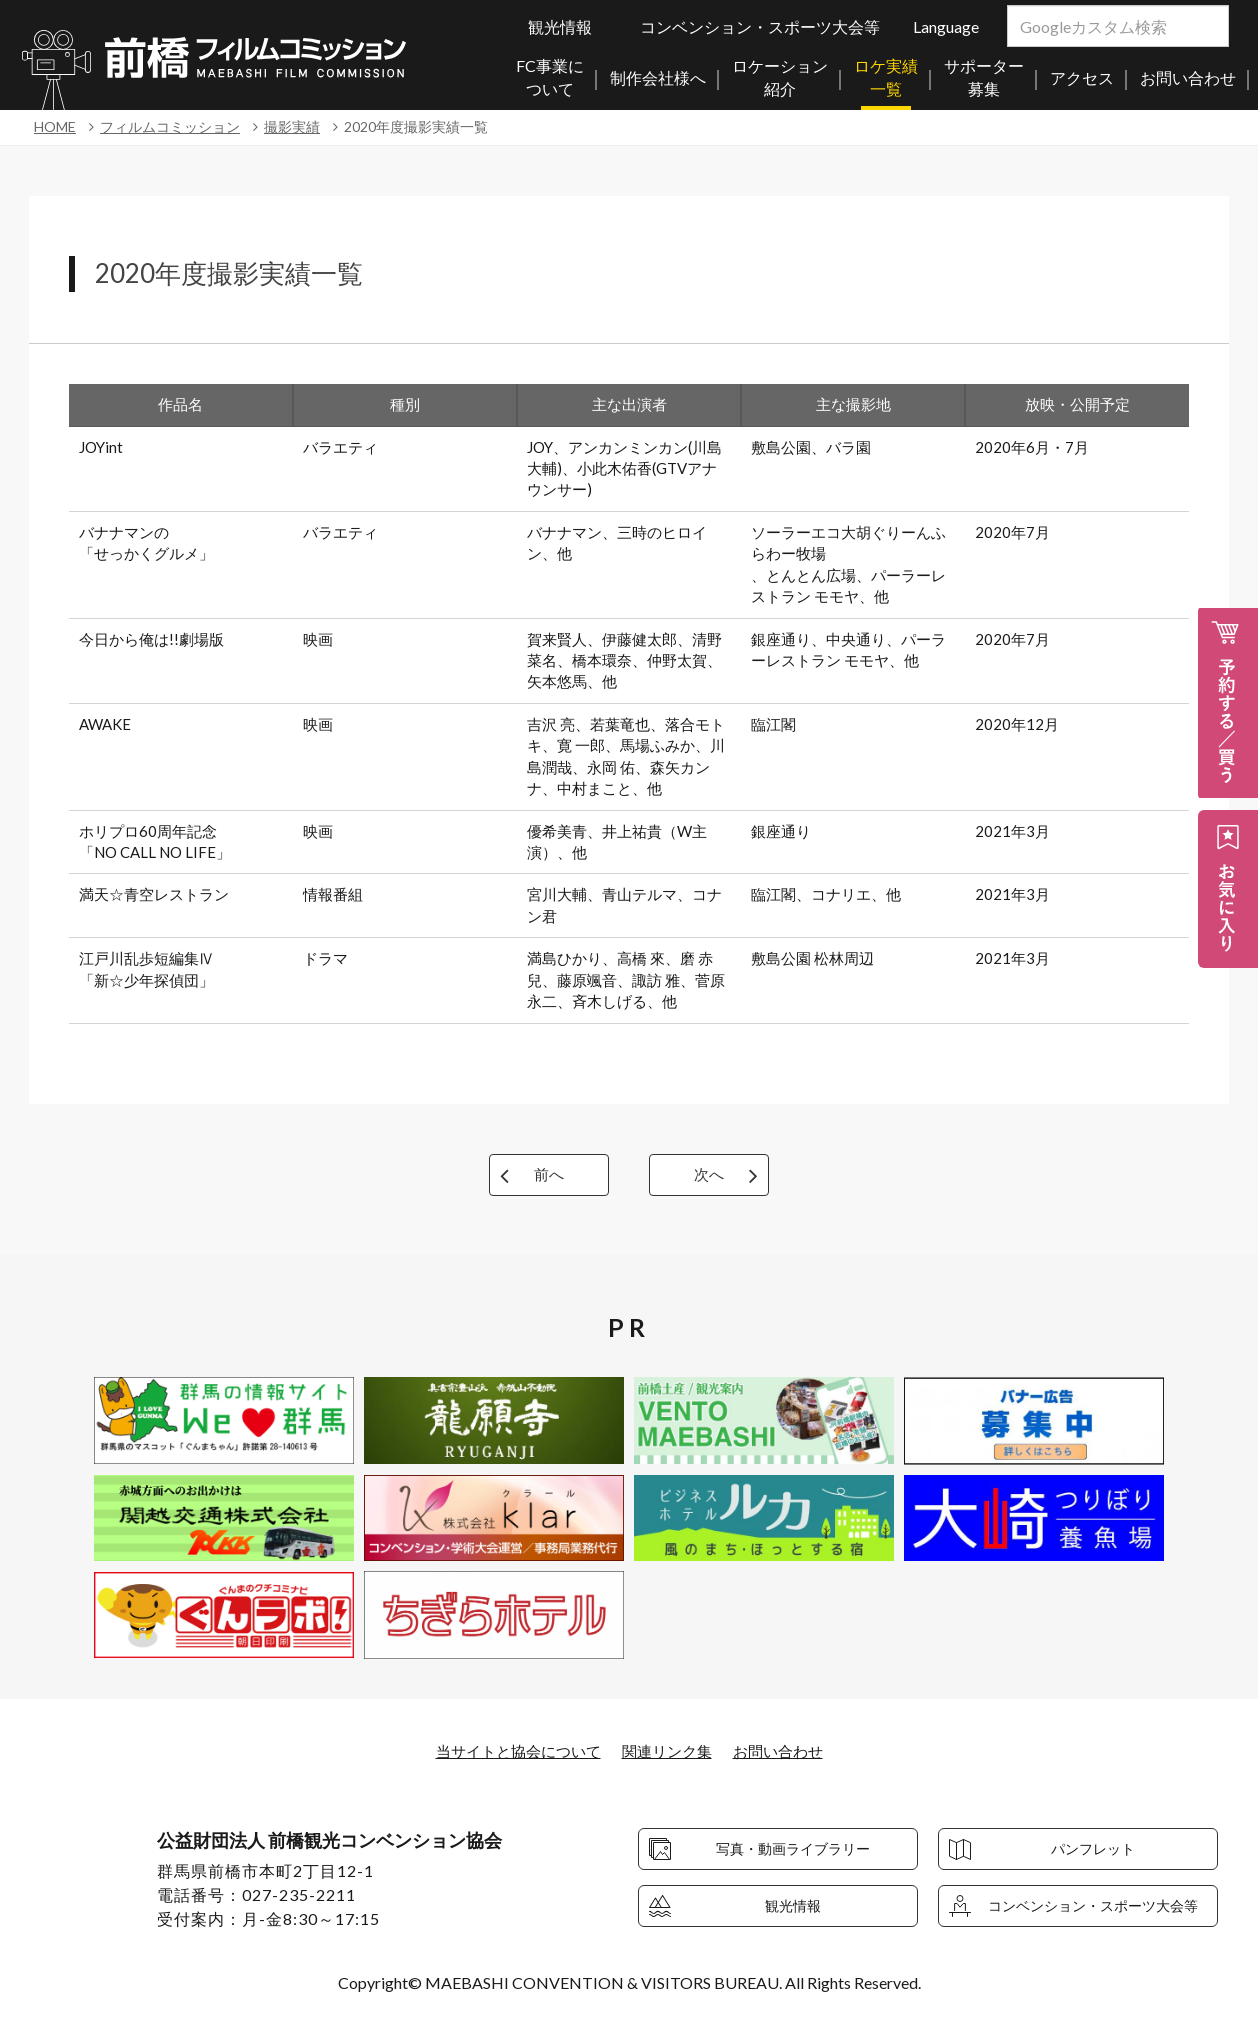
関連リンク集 (669, 1750)
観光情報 (560, 26)
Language (946, 26)
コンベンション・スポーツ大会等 (760, 26)
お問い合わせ (786, 1750)
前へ (549, 1174)
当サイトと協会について (512, 1750)
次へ (709, 1174)
